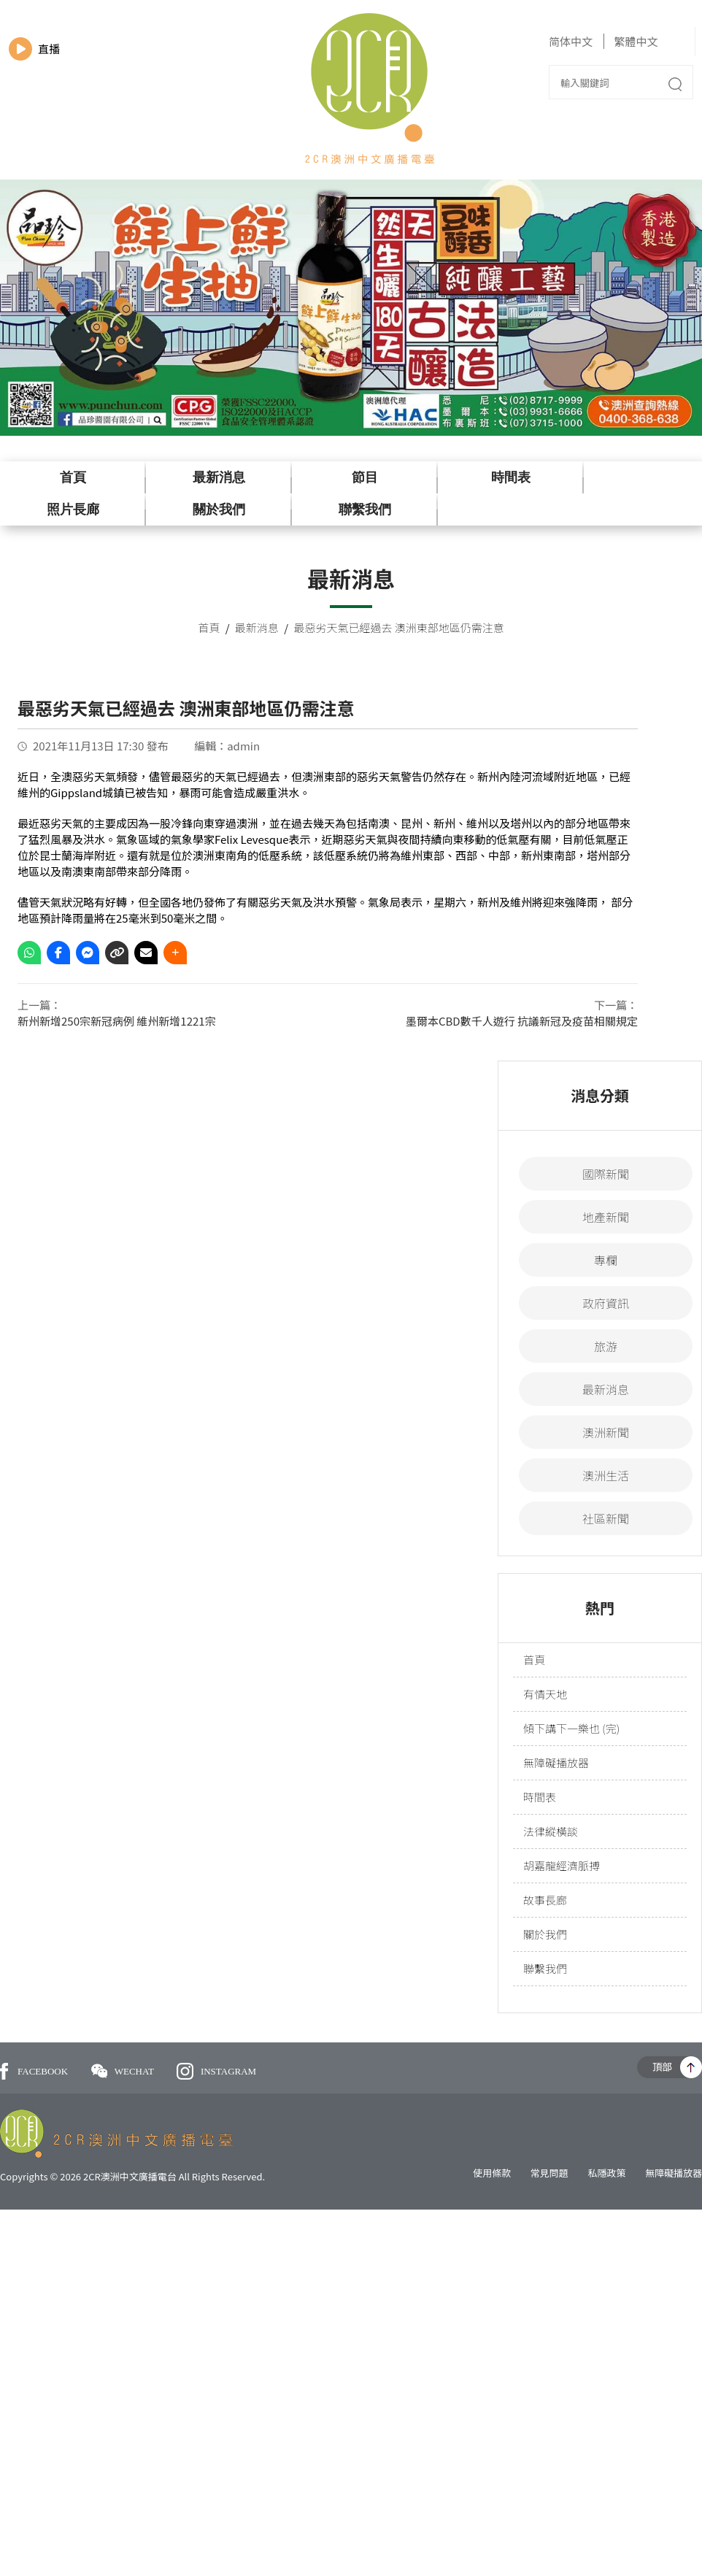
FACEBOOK (34, 2071)
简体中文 (571, 41)
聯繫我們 (365, 509)
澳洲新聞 (605, 1432)
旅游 (605, 1346)
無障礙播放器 (556, 1762)
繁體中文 (635, 41)
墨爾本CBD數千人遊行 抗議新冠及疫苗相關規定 (522, 1021)
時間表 (511, 477)
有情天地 (545, 1694)
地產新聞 (605, 1217)
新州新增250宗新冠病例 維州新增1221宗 (117, 1021)
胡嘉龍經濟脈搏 (561, 1865)
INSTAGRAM (216, 2071)
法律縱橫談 (550, 1831)
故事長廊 (545, 1899)
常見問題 (549, 2173)
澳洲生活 (605, 1475)
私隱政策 (606, 2173)
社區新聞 (605, 1518)
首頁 (73, 477)
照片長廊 (73, 509)
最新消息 (219, 477)
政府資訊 (605, 1303)
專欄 (605, 1260)
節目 (365, 477)
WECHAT (123, 2071)
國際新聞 (605, 1174)
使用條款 (492, 2173)
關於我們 (219, 509)
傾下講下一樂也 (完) (571, 1728)
